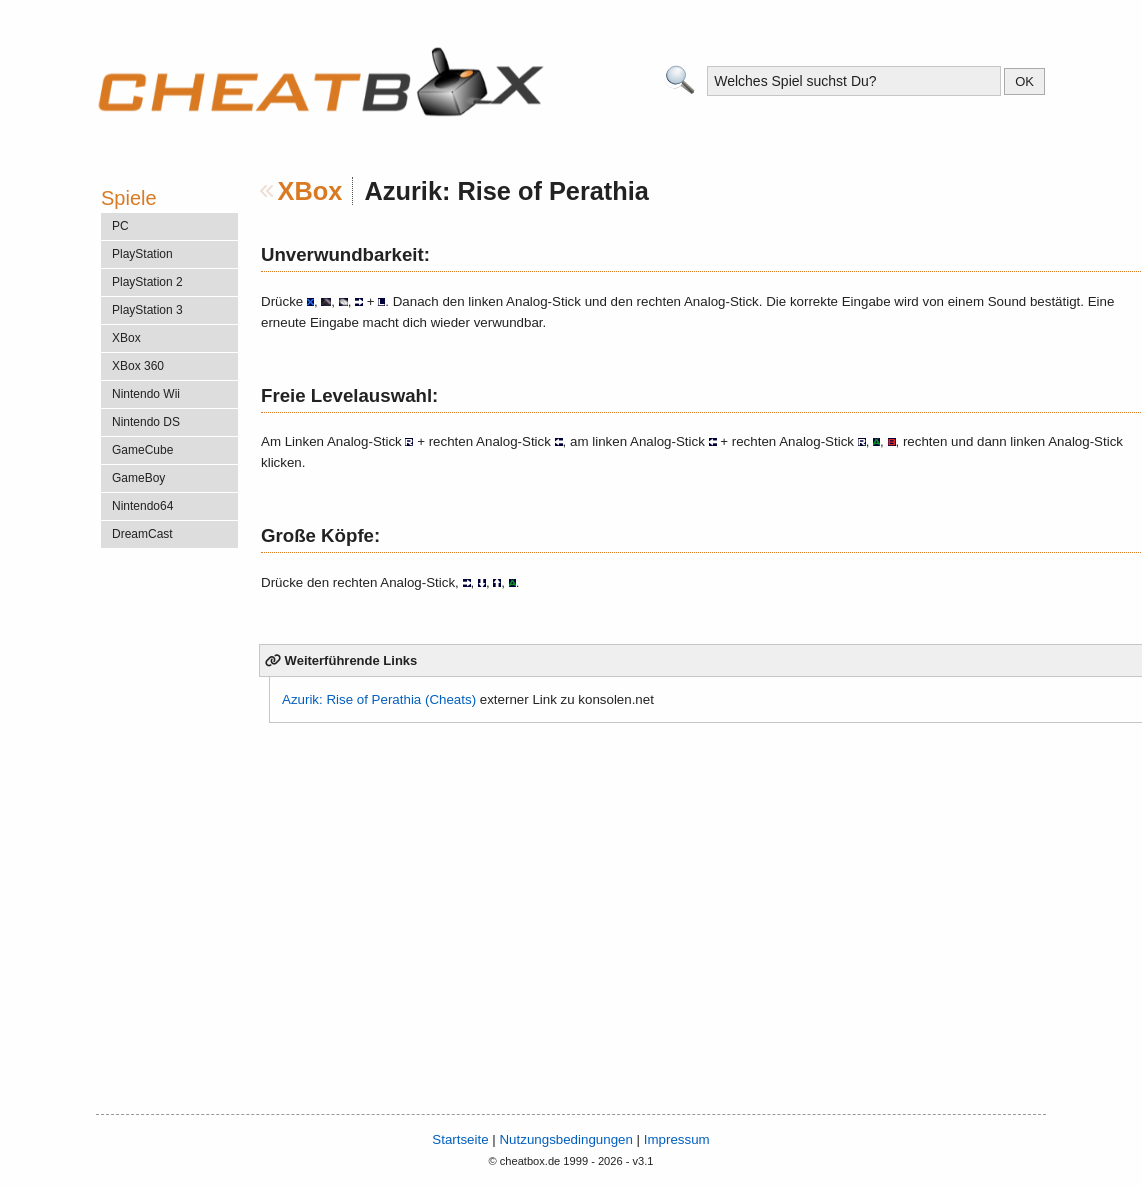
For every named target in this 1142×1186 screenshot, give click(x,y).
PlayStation (142, 254)
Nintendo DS (146, 422)
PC (120, 226)
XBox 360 (138, 366)
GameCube (142, 450)
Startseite (460, 1139)
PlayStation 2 (147, 282)
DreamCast (142, 534)
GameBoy (138, 478)
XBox (310, 191)
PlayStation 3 (147, 310)
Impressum (677, 1139)
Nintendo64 (142, 506)
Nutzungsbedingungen (565, 1139)
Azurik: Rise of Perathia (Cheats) (379, 699)
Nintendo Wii (146, 394)
